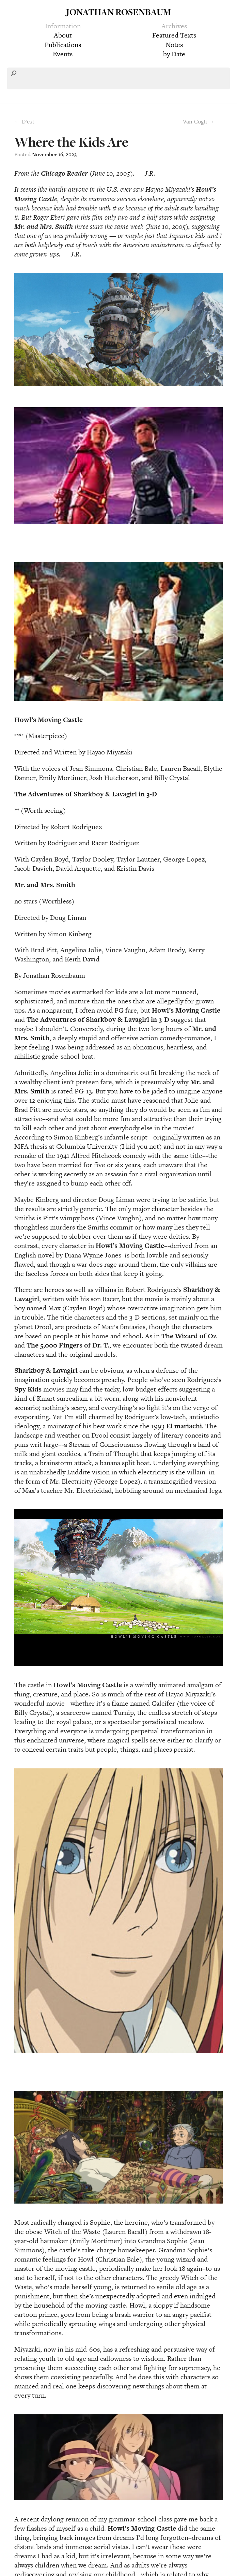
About (63, 35)
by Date (174, 54)
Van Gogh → (199, 121)
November (44, 154)
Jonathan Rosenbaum (118, 12)
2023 (71, 154)
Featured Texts (174, 35)
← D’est (24, 121)
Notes (174, 44)
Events (63, 54)
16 (60, 154)
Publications (63, 44)
